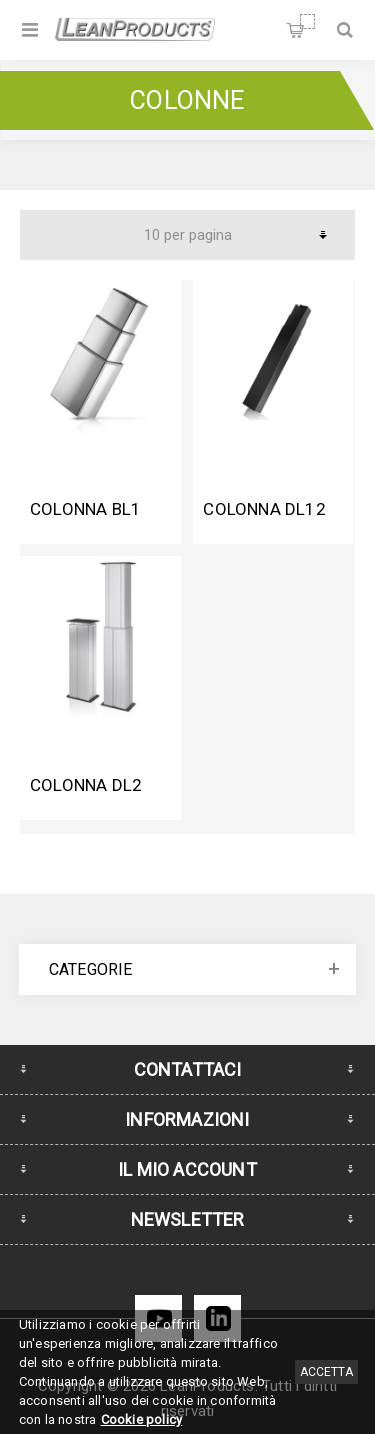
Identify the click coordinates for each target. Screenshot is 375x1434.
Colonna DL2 (86, 785)
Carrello (307, 21)
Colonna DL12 (264, 509)
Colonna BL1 (85, 509)
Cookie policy (142, 1419)
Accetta (326, 1372)
